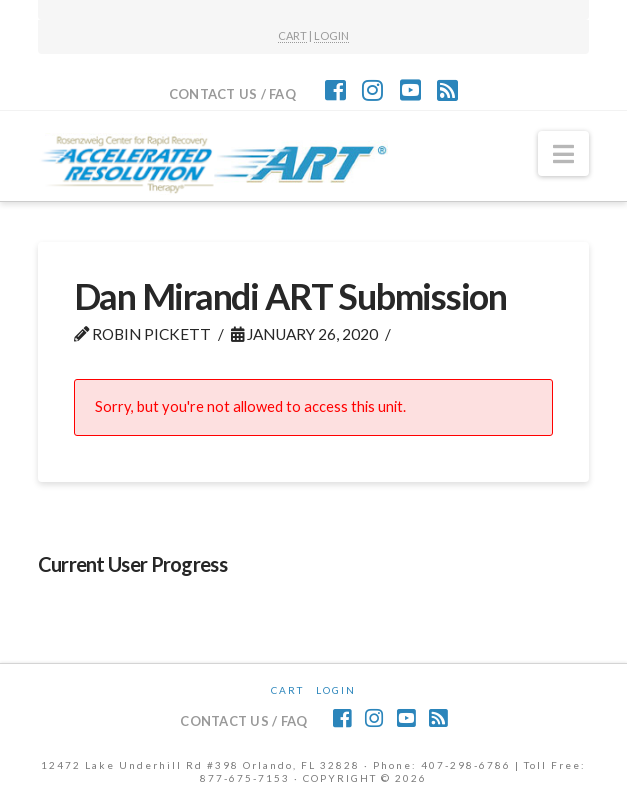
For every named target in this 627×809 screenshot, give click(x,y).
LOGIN (331, 35)
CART (292, 35)
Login (336, 690)
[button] (563, 154)
